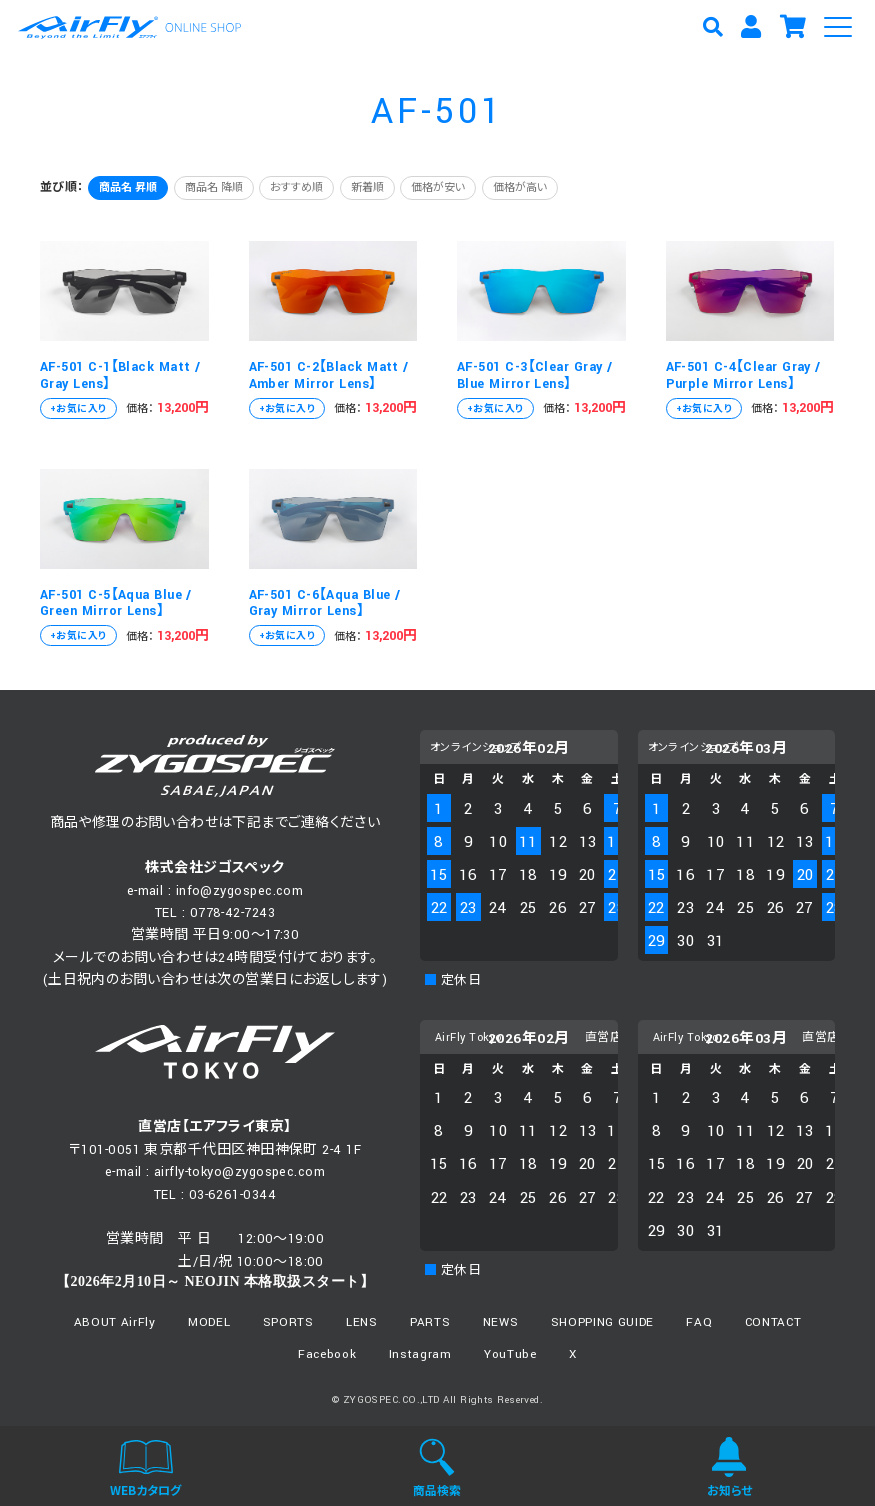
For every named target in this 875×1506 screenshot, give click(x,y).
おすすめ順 (296, 188)
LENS (362, 1322)
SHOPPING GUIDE (602, 1322)
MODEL (209, 1322)
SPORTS (288, 1322)
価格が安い (438, 188)
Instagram (420, 1354)
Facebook (327, 1354)
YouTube (510, 1354)
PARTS (430, 1322)
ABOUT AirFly (115, 1322)
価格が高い (520, 188)
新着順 (367, 188)
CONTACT (773, 1322)
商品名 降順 (214, 188)
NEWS (501, 1322)
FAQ (699, 1322)
